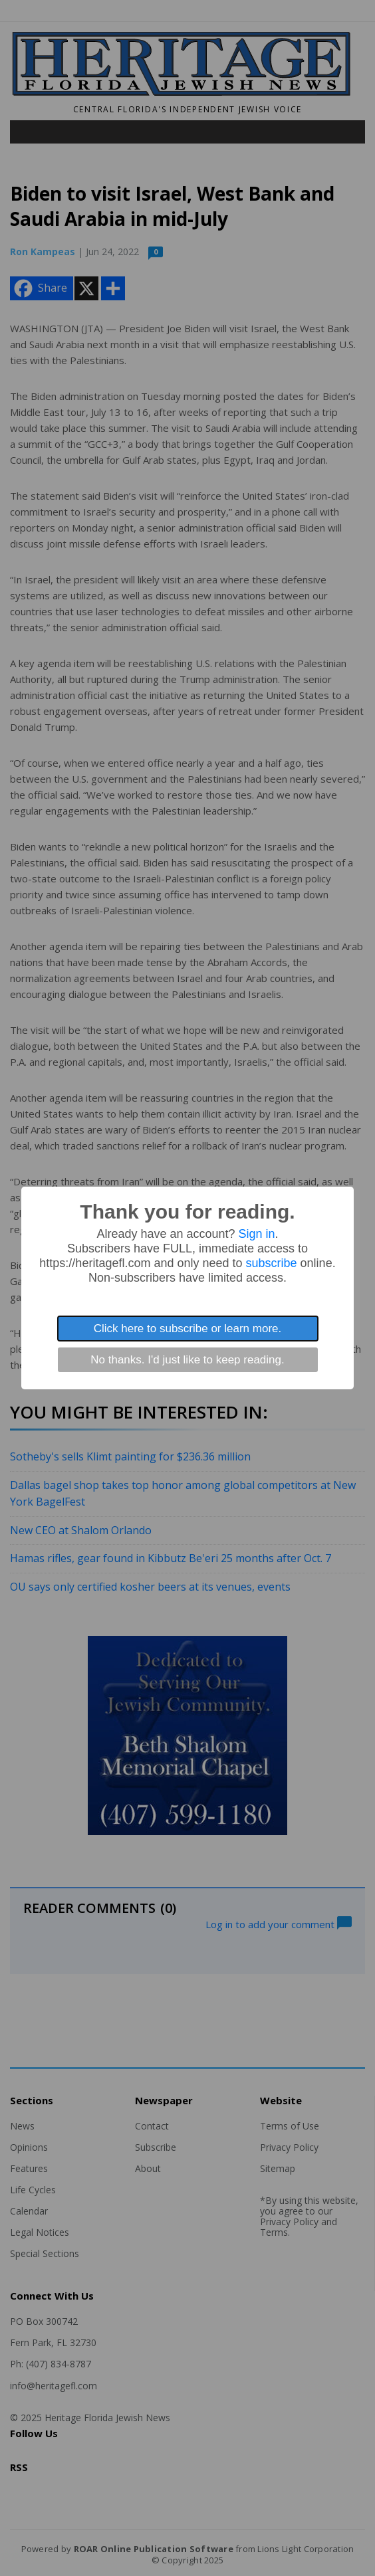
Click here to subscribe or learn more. (188, 1328)
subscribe (271, 1263)
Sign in (257, 1233)
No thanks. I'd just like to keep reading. (187, 1359)
